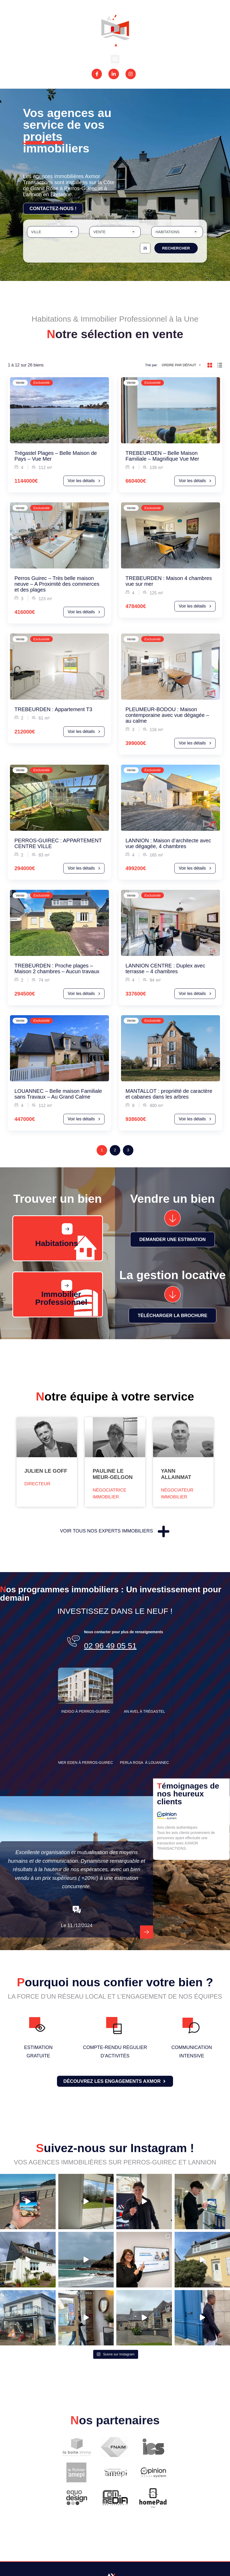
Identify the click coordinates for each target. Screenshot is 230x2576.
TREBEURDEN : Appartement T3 (53, 709)
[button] (115, 59)
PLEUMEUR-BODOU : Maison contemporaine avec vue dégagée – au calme (167, 715)
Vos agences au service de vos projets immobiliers (67, 130)
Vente (20, 383)
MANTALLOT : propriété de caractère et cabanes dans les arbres (169, 1094)
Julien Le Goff (45, 1471)
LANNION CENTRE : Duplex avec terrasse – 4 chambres (165, 968)
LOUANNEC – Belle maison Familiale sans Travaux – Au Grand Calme (58, 1094)
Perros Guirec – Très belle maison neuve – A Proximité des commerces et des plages (56, 584)
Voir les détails (84, 480)
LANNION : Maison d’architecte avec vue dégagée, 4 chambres (168, 843)
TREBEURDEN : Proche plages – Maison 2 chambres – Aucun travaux (57, 968)
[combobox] (53, 232)
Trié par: (151, 365)
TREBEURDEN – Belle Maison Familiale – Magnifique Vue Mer (162, 456)
